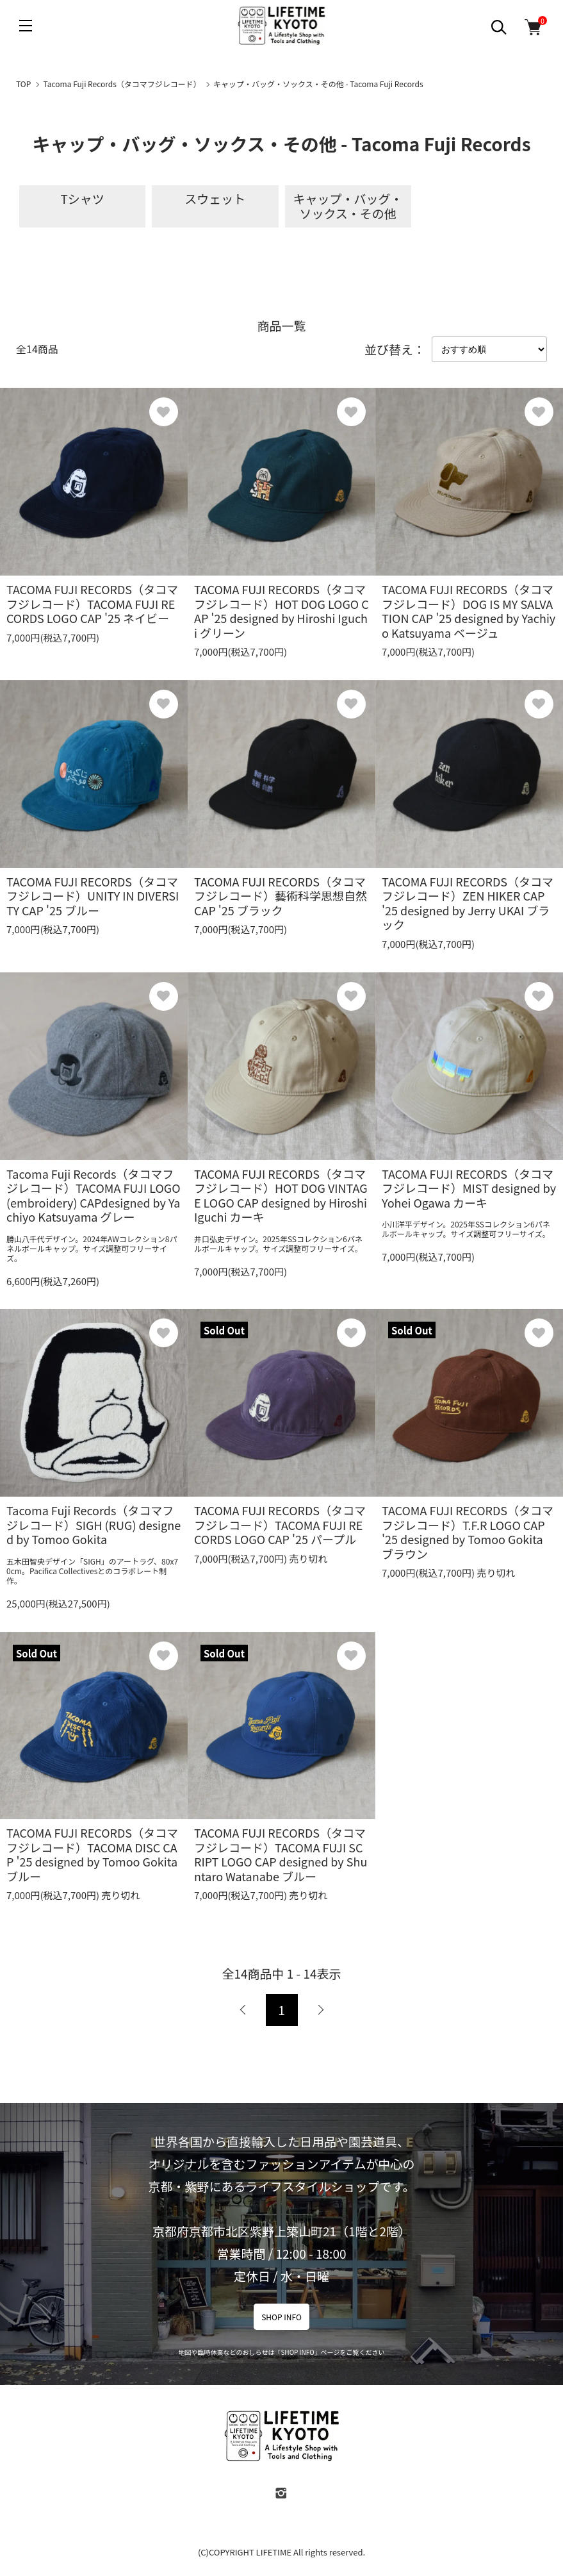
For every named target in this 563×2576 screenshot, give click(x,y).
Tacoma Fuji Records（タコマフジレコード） (122, 83)
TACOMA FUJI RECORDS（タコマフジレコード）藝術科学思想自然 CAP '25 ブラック (280, 895)
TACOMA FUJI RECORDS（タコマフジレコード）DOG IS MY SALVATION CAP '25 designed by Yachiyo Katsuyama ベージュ (468, 611)
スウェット (214, 198)
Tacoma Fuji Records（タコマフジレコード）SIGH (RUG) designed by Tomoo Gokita (93, 1524)
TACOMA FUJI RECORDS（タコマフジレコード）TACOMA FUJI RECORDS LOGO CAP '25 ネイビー (92, 603)
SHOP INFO (281, 2316)
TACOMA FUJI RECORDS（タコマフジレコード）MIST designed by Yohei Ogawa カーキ (469, 1188)
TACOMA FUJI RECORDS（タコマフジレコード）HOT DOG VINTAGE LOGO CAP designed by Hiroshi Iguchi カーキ (281, 1195)
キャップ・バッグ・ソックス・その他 (348, 206)
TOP (23, 83)
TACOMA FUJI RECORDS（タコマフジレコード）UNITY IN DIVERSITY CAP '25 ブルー (92, 895)
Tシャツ (82, 198)
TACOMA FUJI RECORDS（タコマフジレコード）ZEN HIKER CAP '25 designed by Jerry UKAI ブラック (467, 903)
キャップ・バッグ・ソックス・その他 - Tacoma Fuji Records (318, 83)
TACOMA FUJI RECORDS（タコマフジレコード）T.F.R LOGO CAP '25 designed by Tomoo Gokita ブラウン (467, 1532)
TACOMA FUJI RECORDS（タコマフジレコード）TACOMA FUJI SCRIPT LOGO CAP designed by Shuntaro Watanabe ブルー (280, 1854)
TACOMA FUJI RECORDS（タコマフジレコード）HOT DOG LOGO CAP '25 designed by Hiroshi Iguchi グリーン (281, 611)
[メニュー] (25, 25)
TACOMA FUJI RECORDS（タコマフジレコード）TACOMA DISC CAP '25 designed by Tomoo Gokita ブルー (92, 1854)
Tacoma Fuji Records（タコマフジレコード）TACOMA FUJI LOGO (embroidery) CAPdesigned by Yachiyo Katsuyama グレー (93, 1195)
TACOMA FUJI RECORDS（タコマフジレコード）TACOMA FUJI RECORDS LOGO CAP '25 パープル (280, 1524)
